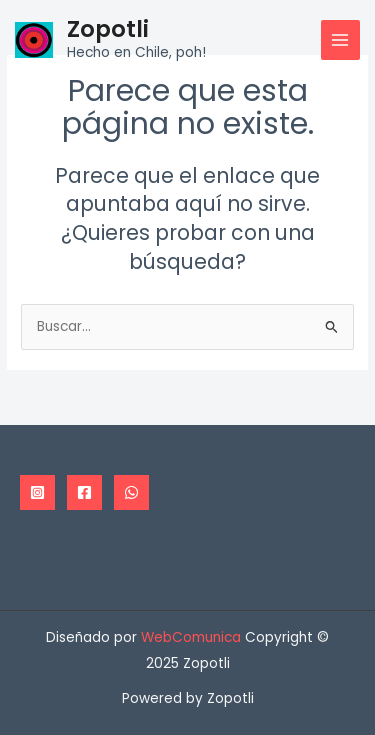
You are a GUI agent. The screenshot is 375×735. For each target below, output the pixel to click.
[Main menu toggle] (340, 39)
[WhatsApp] (131, 492)
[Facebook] (84, 492)
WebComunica (191, 637)
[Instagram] (37, 492)
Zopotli (108, 29)
